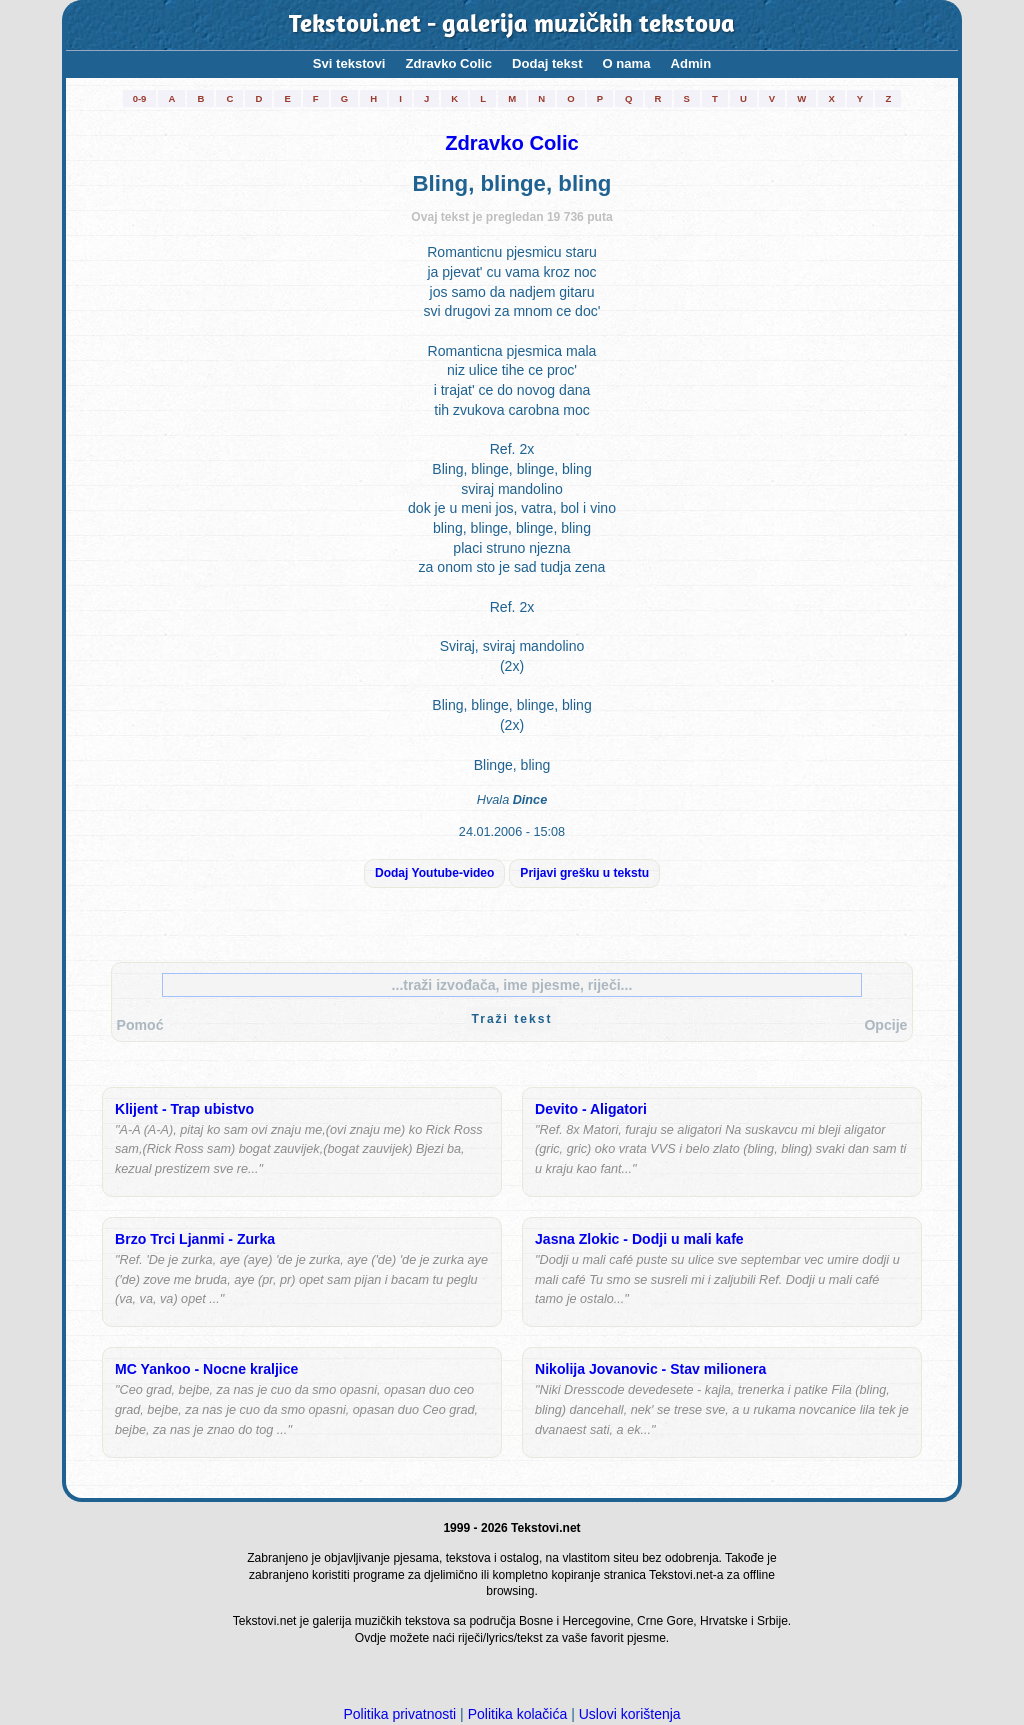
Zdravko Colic (449, 63)
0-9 (140, 98)
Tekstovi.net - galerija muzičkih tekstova (512, 25)
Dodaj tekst (547, 63)
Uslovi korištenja (630, 1714)
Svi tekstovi (349, 63)
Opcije (885, 1025)
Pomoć (140, 1025)
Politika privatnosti (399, 1714)
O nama (627, 63)
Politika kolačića (518, 1714)
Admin (690, 63)
